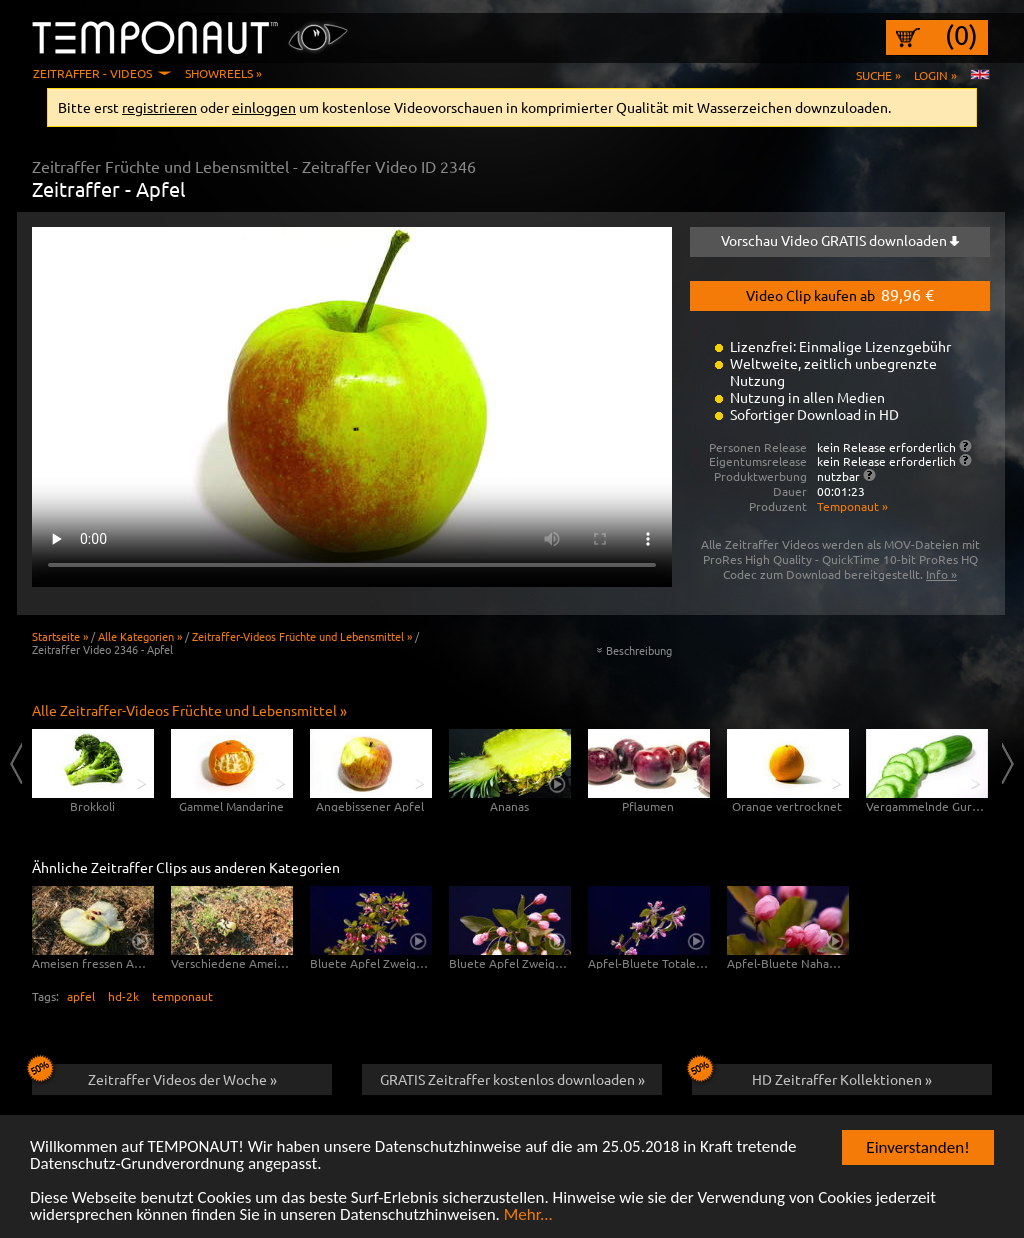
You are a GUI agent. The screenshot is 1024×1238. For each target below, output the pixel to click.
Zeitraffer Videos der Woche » (154, 1076)
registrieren (159, 107)
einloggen (264, 107)
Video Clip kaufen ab (840, 294)
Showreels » (223, 73)
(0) (961, 35)
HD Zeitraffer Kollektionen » (812, 1076)
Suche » (878, 75)
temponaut (182, 996)
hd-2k (123, 996)
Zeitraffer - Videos (92, 73)
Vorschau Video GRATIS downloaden (840, 240)
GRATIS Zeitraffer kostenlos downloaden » (512, 1079)
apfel (81, 996)
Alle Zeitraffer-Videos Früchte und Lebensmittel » (189, 710)
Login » (935, 75)
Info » (941, 574)
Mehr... (528, 1215)
